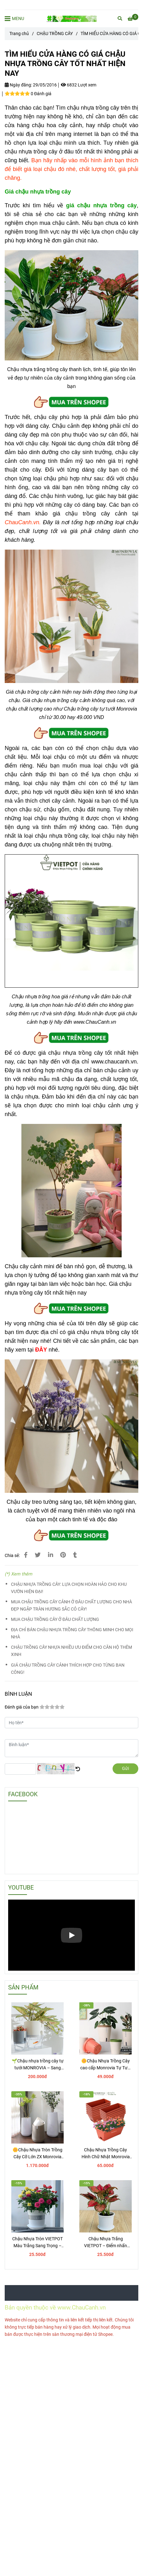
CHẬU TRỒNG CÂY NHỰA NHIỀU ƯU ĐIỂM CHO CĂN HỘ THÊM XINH (71, 1651)
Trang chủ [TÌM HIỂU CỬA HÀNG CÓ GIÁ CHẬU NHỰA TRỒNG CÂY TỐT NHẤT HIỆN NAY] (19, 33)
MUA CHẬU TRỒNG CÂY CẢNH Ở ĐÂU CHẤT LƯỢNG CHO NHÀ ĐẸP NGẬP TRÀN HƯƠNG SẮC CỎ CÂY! (71, 1605)
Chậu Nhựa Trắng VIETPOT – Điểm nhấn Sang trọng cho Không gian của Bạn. (105, 2242)
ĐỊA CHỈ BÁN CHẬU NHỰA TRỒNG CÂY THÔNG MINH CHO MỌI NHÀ (72, 1633)
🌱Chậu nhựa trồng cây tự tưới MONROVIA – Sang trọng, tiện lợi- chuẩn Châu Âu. (38, 2065)
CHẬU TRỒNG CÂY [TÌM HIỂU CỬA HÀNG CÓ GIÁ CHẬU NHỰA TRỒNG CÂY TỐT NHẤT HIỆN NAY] (55, 33)
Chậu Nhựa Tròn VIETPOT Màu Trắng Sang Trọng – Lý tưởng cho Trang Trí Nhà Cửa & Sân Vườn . (37, 2242)
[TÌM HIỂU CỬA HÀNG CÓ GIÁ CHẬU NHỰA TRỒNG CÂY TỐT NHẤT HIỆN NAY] (71, 18)
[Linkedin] (50, 1555)
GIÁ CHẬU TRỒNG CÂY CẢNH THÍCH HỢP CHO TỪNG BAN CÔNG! (67, 1669)
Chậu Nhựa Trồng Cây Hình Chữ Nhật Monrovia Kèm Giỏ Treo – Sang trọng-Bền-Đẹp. (106, 2153)
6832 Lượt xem (78, 85)
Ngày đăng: (18, 85)
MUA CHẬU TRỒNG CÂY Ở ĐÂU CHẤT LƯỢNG (55, 1619)
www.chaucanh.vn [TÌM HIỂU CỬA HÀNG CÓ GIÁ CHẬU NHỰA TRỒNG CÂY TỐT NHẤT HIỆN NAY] (114, 1061)
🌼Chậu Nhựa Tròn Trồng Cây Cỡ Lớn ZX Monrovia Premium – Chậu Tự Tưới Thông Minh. (37, 2153)
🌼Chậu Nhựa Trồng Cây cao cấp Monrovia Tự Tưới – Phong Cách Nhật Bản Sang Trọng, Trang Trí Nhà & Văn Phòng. (105, 2065)
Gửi (125, 1768)
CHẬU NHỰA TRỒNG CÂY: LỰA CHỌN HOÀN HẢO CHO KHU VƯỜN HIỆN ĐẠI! (69, 1588)
